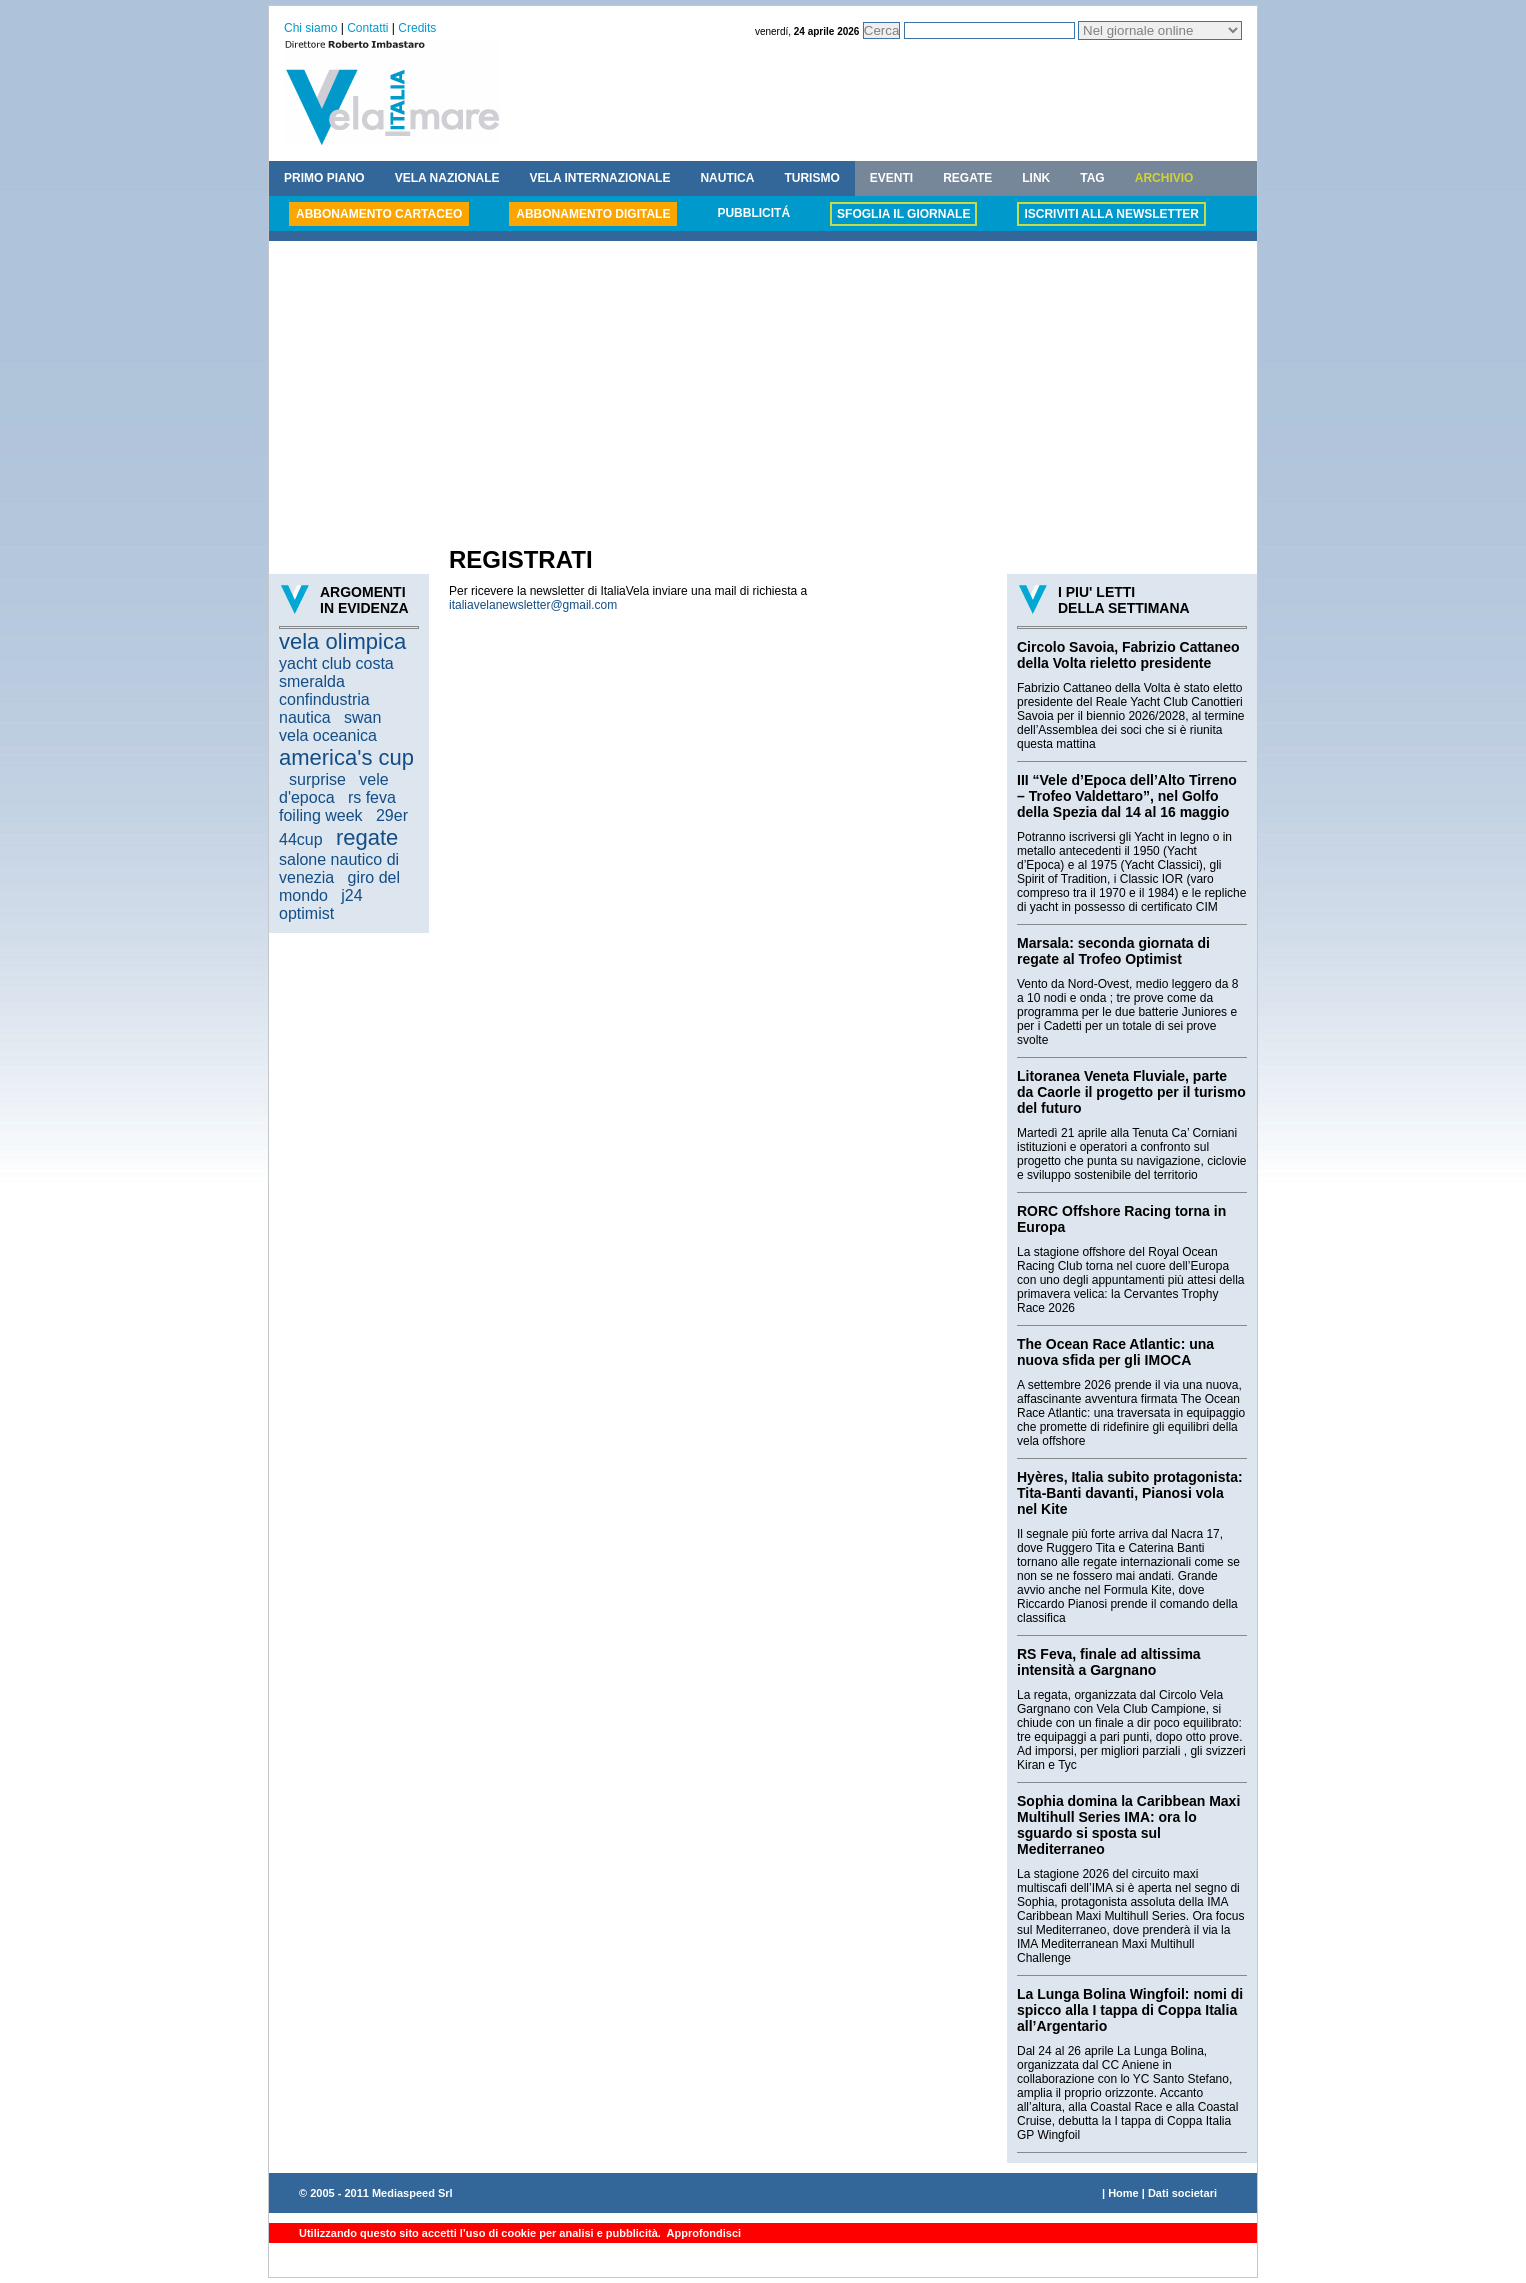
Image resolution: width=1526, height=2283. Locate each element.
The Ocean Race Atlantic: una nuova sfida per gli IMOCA (1115, 1352)
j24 (351, 895)
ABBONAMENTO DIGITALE (593, 214)
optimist (306, 913)
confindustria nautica (324, 708)
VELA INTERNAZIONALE (600, 178)
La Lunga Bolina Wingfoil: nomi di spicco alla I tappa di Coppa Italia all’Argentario (1130, 2010)
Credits (417, 28)
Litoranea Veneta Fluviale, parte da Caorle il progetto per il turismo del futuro (1131, 1092)
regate (367, 837)
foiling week (321, 815)
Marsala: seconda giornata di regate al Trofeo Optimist (1113, 951)
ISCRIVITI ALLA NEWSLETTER (1111, 214)
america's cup (346, 757)
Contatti (367, 28)
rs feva (372, 797)
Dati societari (1182, 2193)
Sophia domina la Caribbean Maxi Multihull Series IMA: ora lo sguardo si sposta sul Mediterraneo (1128, 1825)
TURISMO (811, 178)
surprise (317, 779)
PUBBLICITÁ (753, 213)
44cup (301, 839)
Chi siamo (310, 28)
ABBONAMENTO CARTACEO (379, 214)
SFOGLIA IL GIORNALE (903, 214)
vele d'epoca (334, 788)
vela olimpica (342, 641)
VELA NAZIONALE (447, 178)
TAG (1092, 178)
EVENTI (891, 178)
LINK (1036, 178)
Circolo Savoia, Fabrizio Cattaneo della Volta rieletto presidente (1128, 655)
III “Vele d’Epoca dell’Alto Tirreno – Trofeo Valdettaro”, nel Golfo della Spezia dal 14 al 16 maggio (1127, 796)
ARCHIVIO (1164, 178)
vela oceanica (328, 735)
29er (392, 815)
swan (362, 717)
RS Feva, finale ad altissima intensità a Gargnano (1109, 1662)
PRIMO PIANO (324, 178)
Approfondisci (702, 2233)
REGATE (967, 178)
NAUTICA (727, 178)
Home (1123, 2193)
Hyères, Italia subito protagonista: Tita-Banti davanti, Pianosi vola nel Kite (1130, 1493)
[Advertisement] (763, 396)
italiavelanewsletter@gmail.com (533, 605)
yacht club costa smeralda (336, 672)
